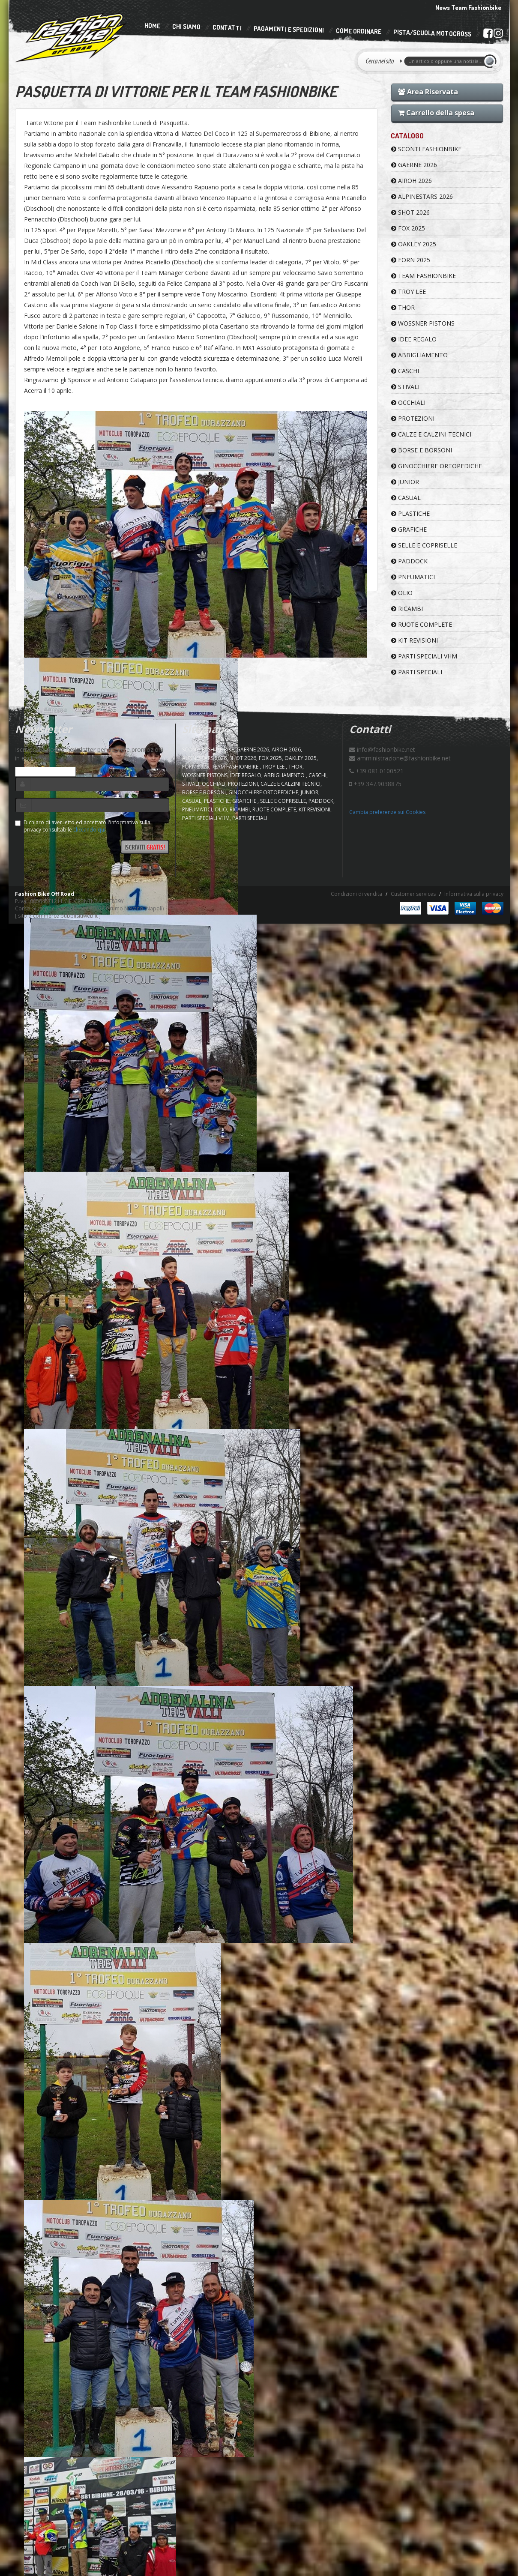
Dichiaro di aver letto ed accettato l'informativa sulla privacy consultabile (82, 826)
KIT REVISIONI (414, 640)
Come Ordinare (358, 31)
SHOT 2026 (410, 212)
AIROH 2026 (411, 181)
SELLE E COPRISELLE (424, 545)
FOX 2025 (408, 228)
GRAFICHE (409, 529)
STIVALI (405, 387)
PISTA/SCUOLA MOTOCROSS (432, 33)
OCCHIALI (408, 402)
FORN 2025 (410, 260)
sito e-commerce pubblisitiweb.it (58, 915)
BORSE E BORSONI (421, 450)
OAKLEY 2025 (413, 244)
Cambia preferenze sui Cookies (387, 812)
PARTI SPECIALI (416, 672)
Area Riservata (428, 91)
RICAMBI (407, 608)
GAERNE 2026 (414, 165)
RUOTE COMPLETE (421, 624)
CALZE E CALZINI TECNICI (431, 434)
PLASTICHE (410, 513)
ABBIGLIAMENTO (419, 355)
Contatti (226, 28)
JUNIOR (405, 482)
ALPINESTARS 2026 (422, 196)
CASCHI (405, 371)
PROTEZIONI (412, 418)
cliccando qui (89, 829)
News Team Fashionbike (468, 7)
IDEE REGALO (414, 339)
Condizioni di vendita (356, 894)
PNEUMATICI (413, 577)
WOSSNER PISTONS (423, 323)
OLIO (402, 593)
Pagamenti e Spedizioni (288, 29)
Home (152, 25)
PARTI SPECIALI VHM (424, 656)
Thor (403, 307)
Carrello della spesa (436, 112)
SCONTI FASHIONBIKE (426, 149)
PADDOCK (409, 561)
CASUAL (406, 498)
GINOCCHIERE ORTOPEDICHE (436, 466)
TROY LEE (408, 291)
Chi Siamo (186, 26)
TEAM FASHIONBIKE (423, 276)
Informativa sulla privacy (473, 894)
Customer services (413, 894)
